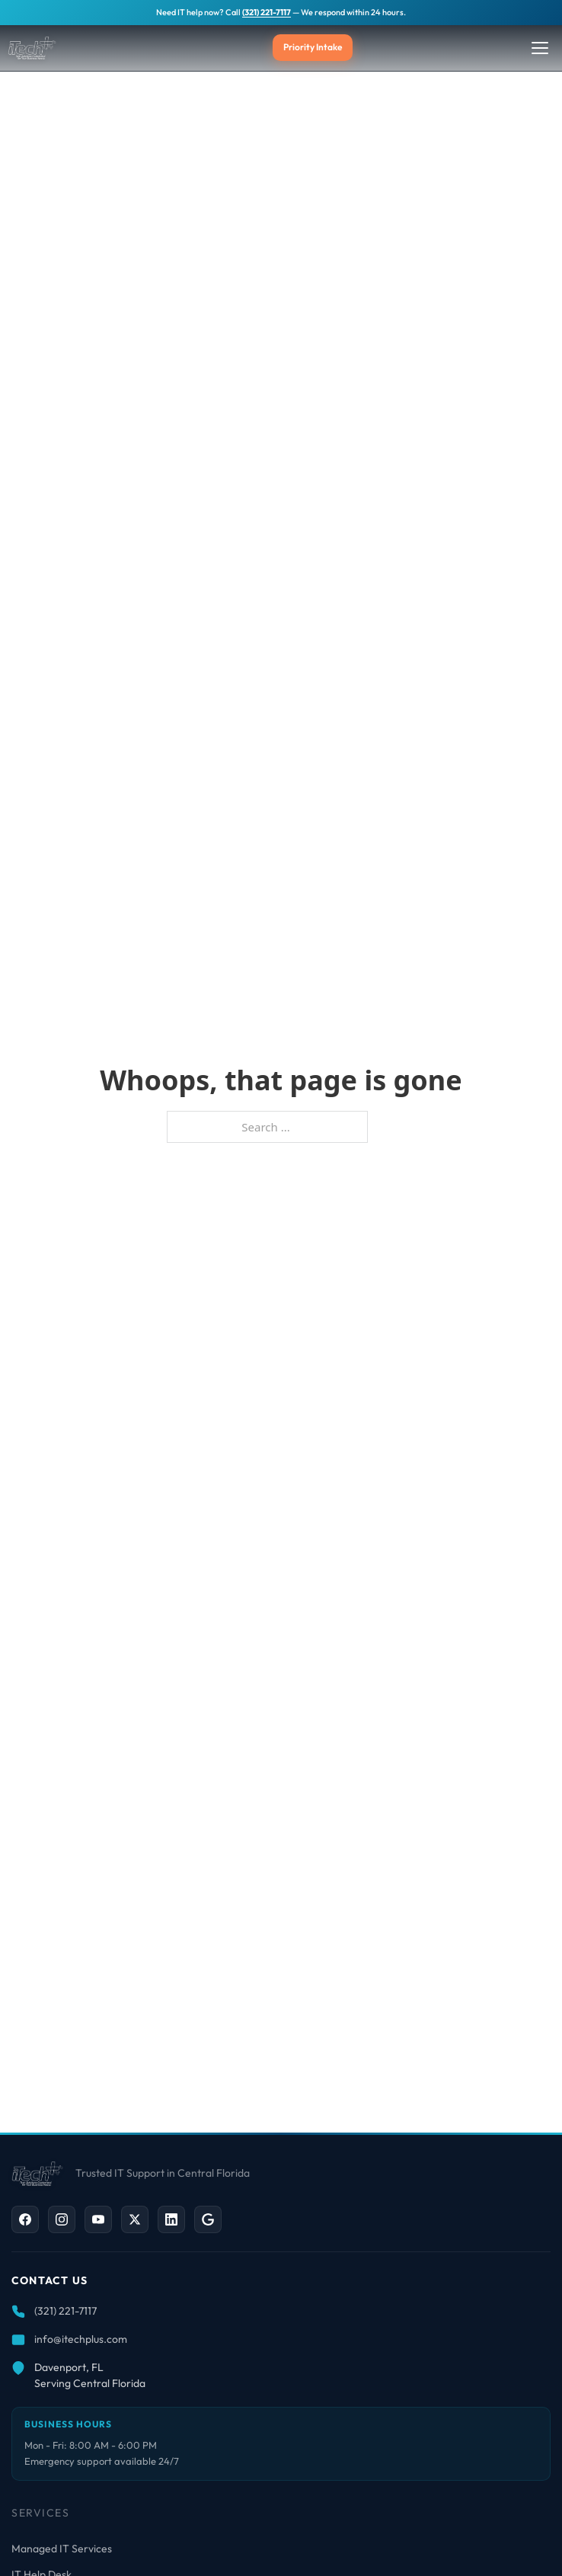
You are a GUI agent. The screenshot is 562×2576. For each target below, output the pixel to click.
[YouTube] (98, 2219)
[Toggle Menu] (539, 48)
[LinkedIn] (171, 2219)
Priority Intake (312, 47)
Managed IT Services (61, 2548)
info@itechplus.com (80, 2339)
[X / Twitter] (134, 2219)
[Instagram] (61, 2219)
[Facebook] (25, 2219)
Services (40, 2513)
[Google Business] (208, 2219)
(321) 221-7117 (266, 12)
